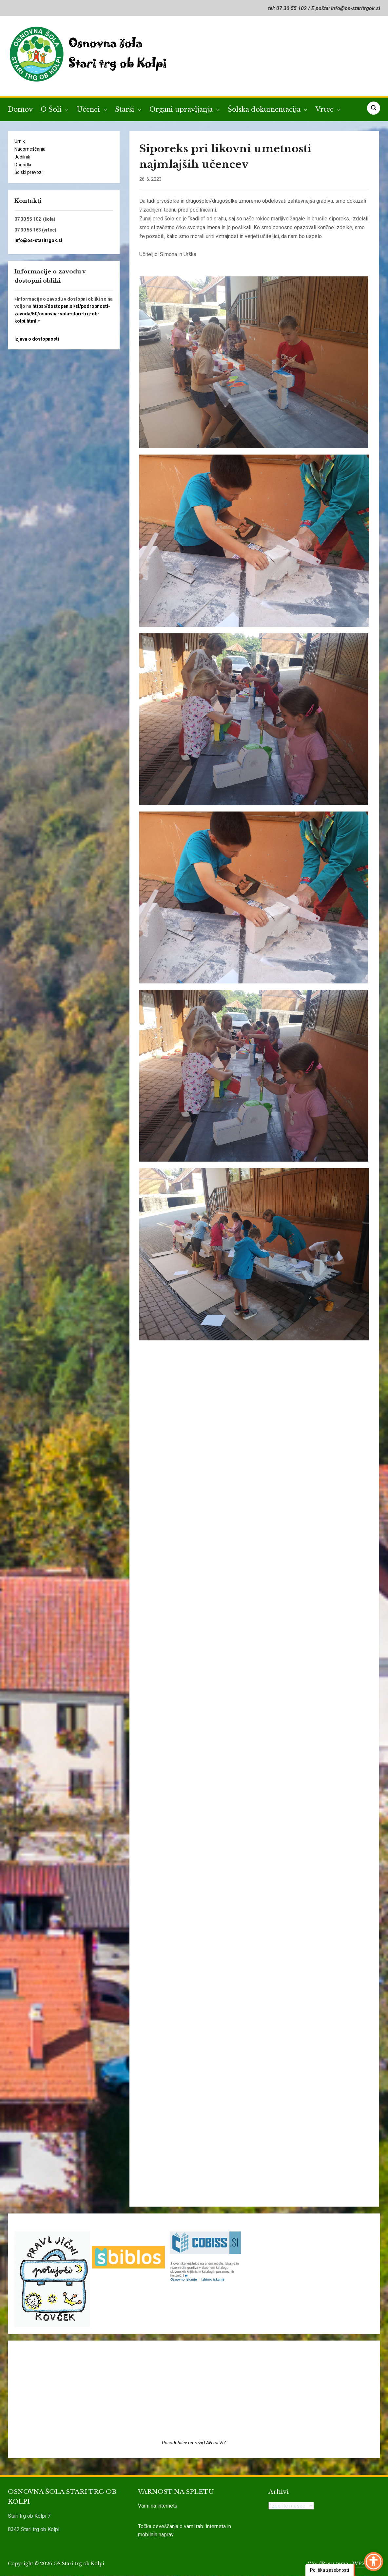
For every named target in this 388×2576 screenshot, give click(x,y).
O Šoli (52, 109)
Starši (125, 109)
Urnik (19, 141)
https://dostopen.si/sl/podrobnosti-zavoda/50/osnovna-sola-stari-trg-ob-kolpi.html (62, 314)
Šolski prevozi (28, 172)
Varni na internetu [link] (157, 2506)
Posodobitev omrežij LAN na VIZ (194, 2442)
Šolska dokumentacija (265, 109)
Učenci (89, 109)
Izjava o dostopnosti (36, 339)
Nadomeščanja (30, 149)
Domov (20, 109)
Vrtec (326, 109)
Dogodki (22, 164)
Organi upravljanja (182, 109)
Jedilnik (22, 156)
